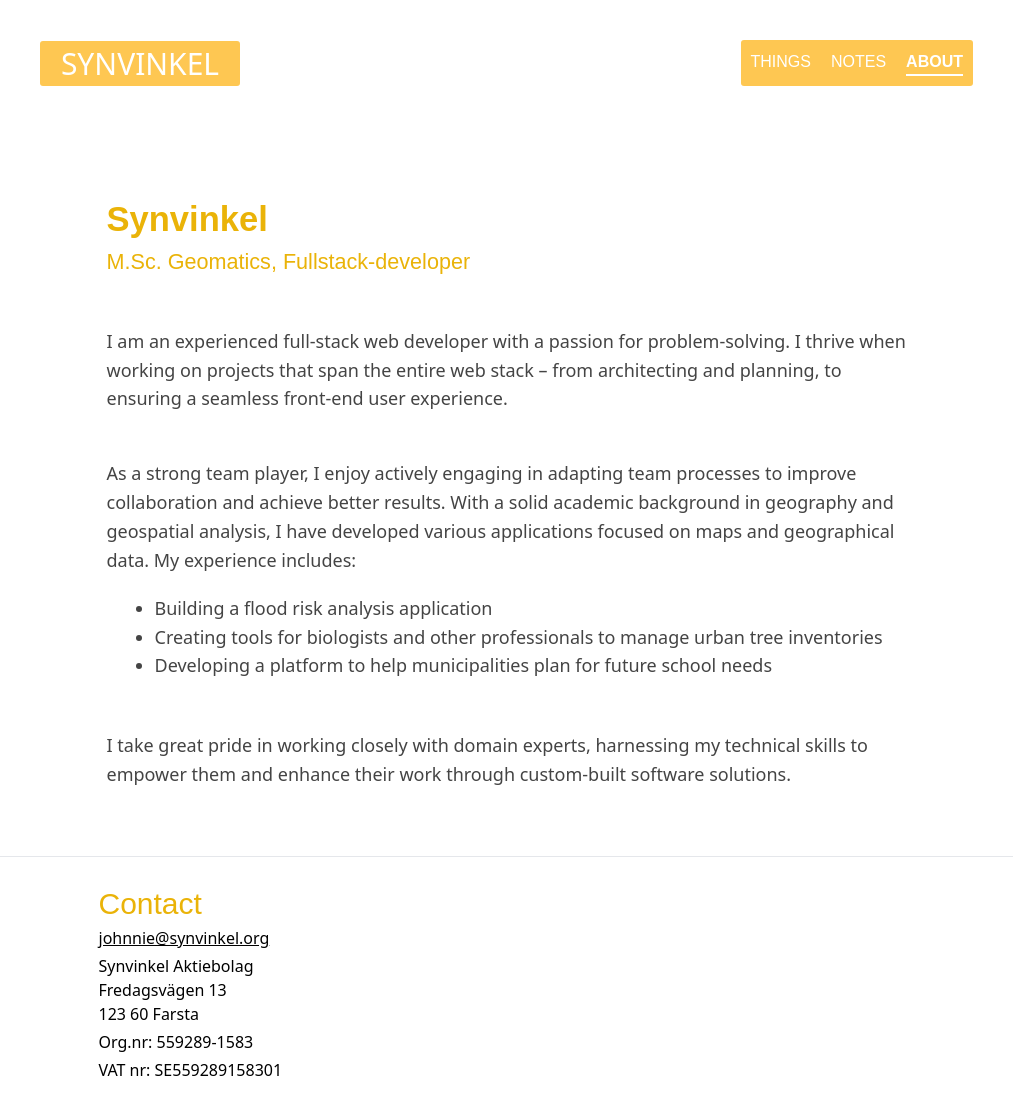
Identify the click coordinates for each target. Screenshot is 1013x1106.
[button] (176, 990)
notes (858, 61)
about (934, 61)
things (781, 61)
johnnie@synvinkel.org (184, 938)
